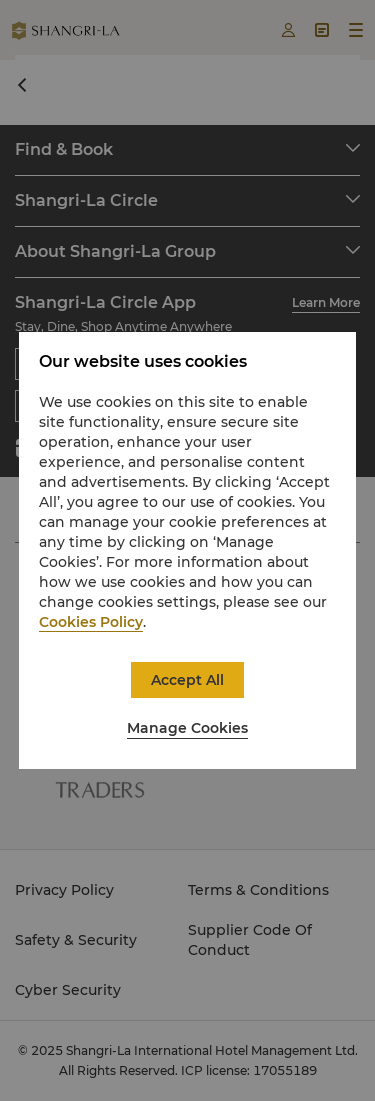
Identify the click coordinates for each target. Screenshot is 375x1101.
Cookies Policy (91, 622)
